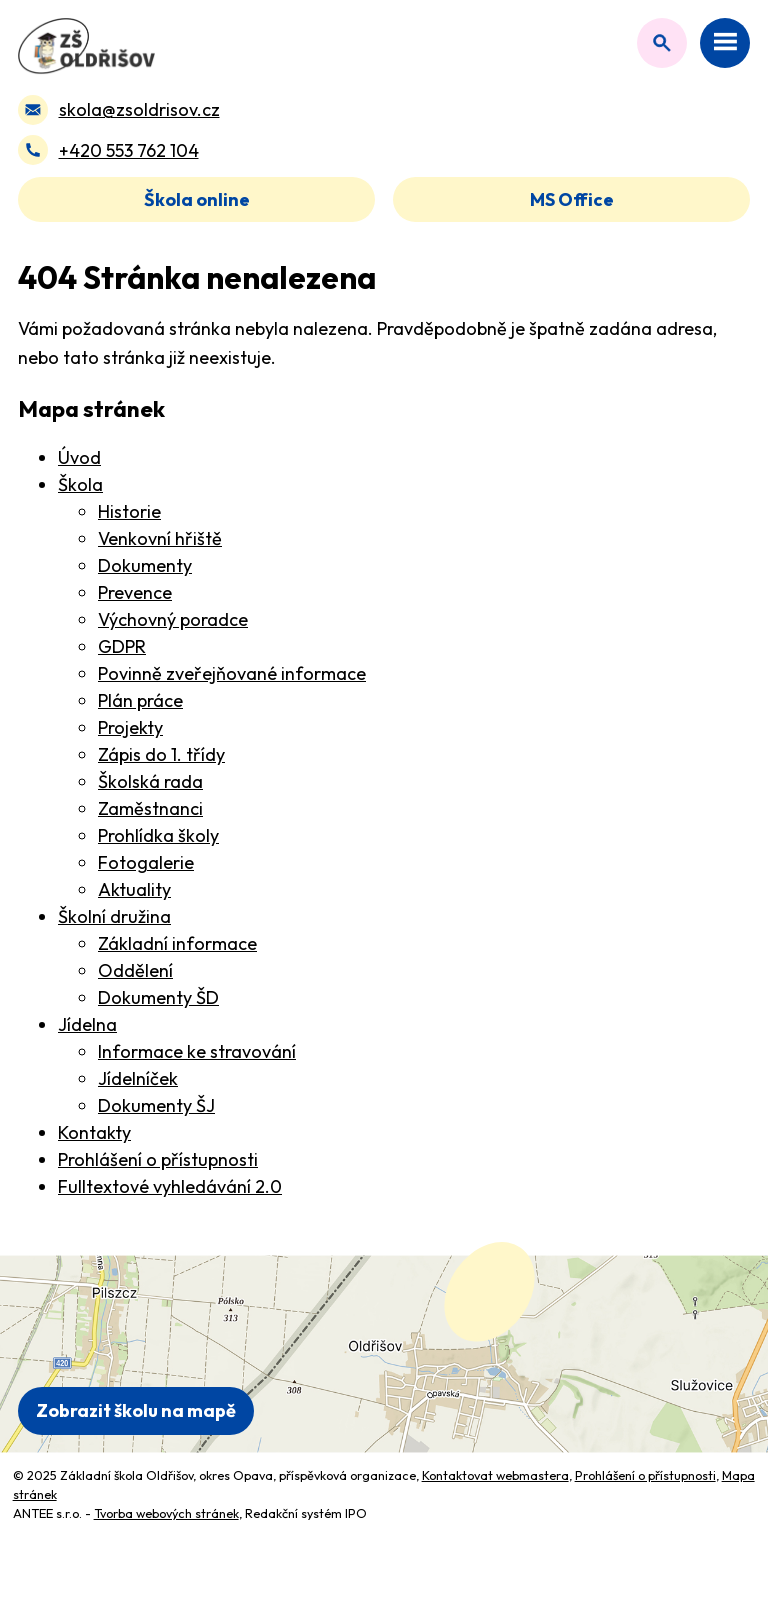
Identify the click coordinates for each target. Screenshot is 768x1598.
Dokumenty (145, 565)
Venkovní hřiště (160, 538)
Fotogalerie (146, 862)
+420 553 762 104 (129, 150)
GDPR (122, 646)
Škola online (197, 199)
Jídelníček (138, 1078)
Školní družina (114, 916)
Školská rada (150, 781)
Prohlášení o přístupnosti (158, 1159)
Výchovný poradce (173, 619)
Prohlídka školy (158, 835)
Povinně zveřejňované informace (232, 673)
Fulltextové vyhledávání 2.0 (170, 1186)
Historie (129, 511)
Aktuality (134, 889)
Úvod (79, 457)
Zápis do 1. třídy (161, 754)
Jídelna (87, 1024)
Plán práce (140, 700)
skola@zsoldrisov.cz (139, 109)
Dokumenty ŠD (158, 997)
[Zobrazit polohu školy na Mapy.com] (384, 1354)
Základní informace (177, 943)
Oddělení (135, 970)
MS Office (572, 199)
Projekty (130, 727)
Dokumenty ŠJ (156, 1105)
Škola (80, 484)
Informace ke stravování (197, 1051)
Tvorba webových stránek (166, 1513)
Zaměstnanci (150, 808)
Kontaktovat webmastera (495, 1475)
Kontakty (94, 1132)
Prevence (135, 592)
